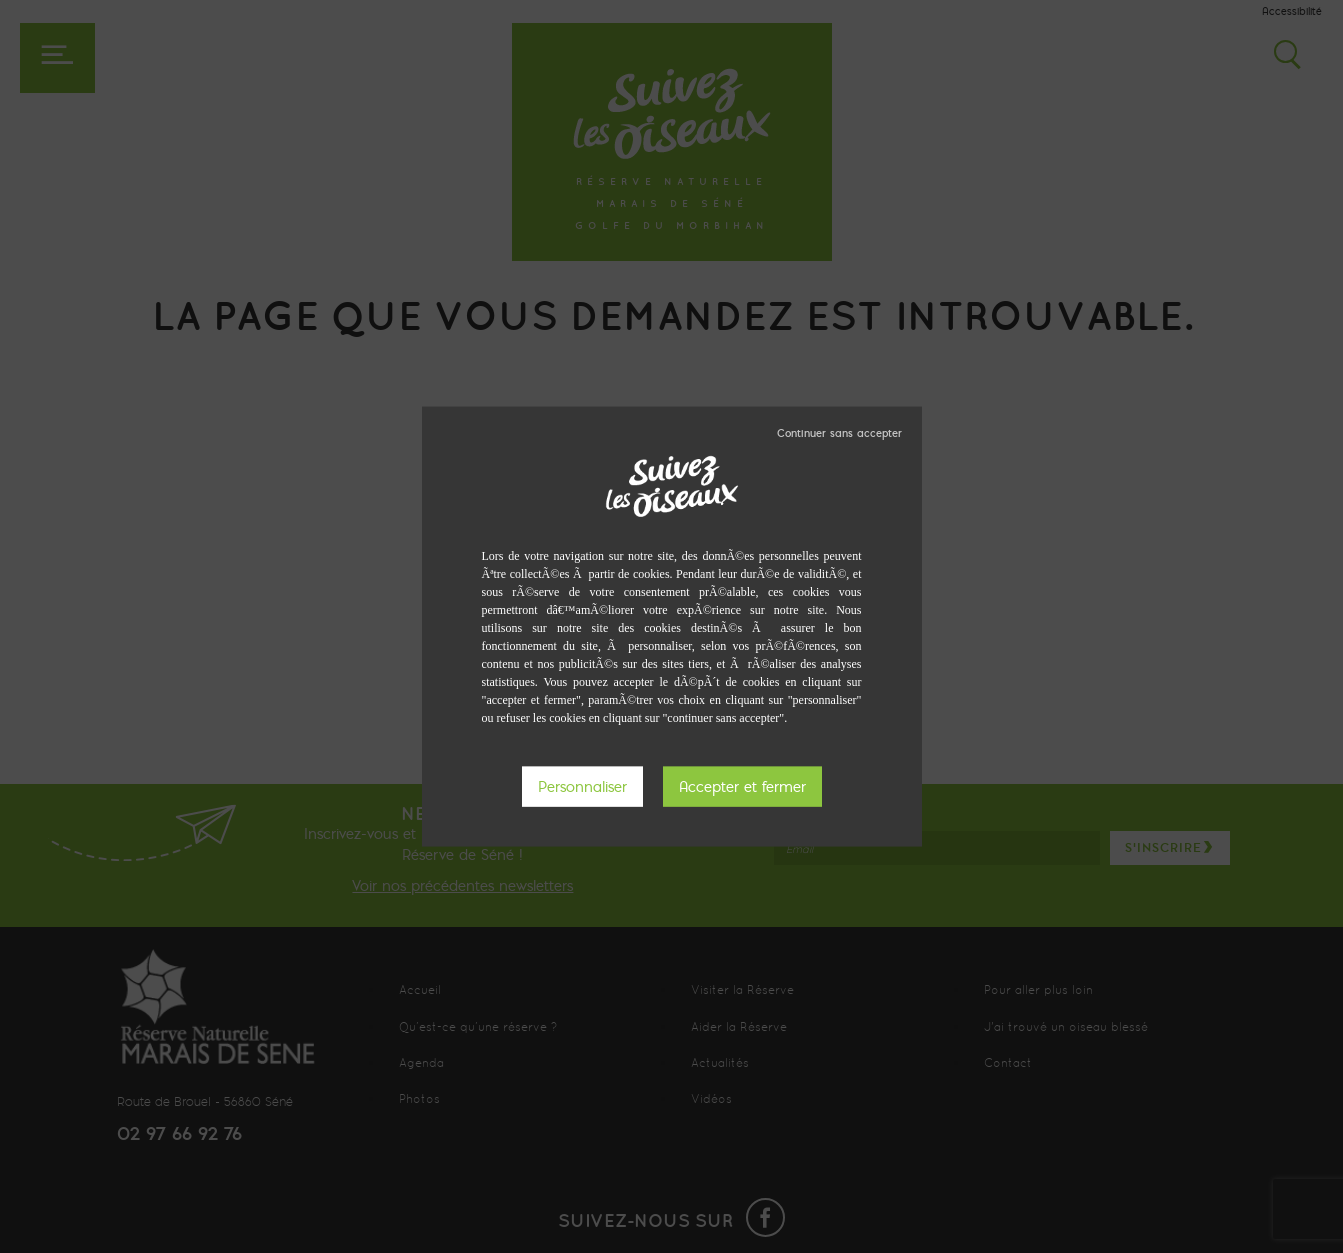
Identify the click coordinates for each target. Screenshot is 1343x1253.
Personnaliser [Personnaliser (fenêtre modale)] (582, 786)
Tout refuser (839, 432)
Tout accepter (742, 786)
